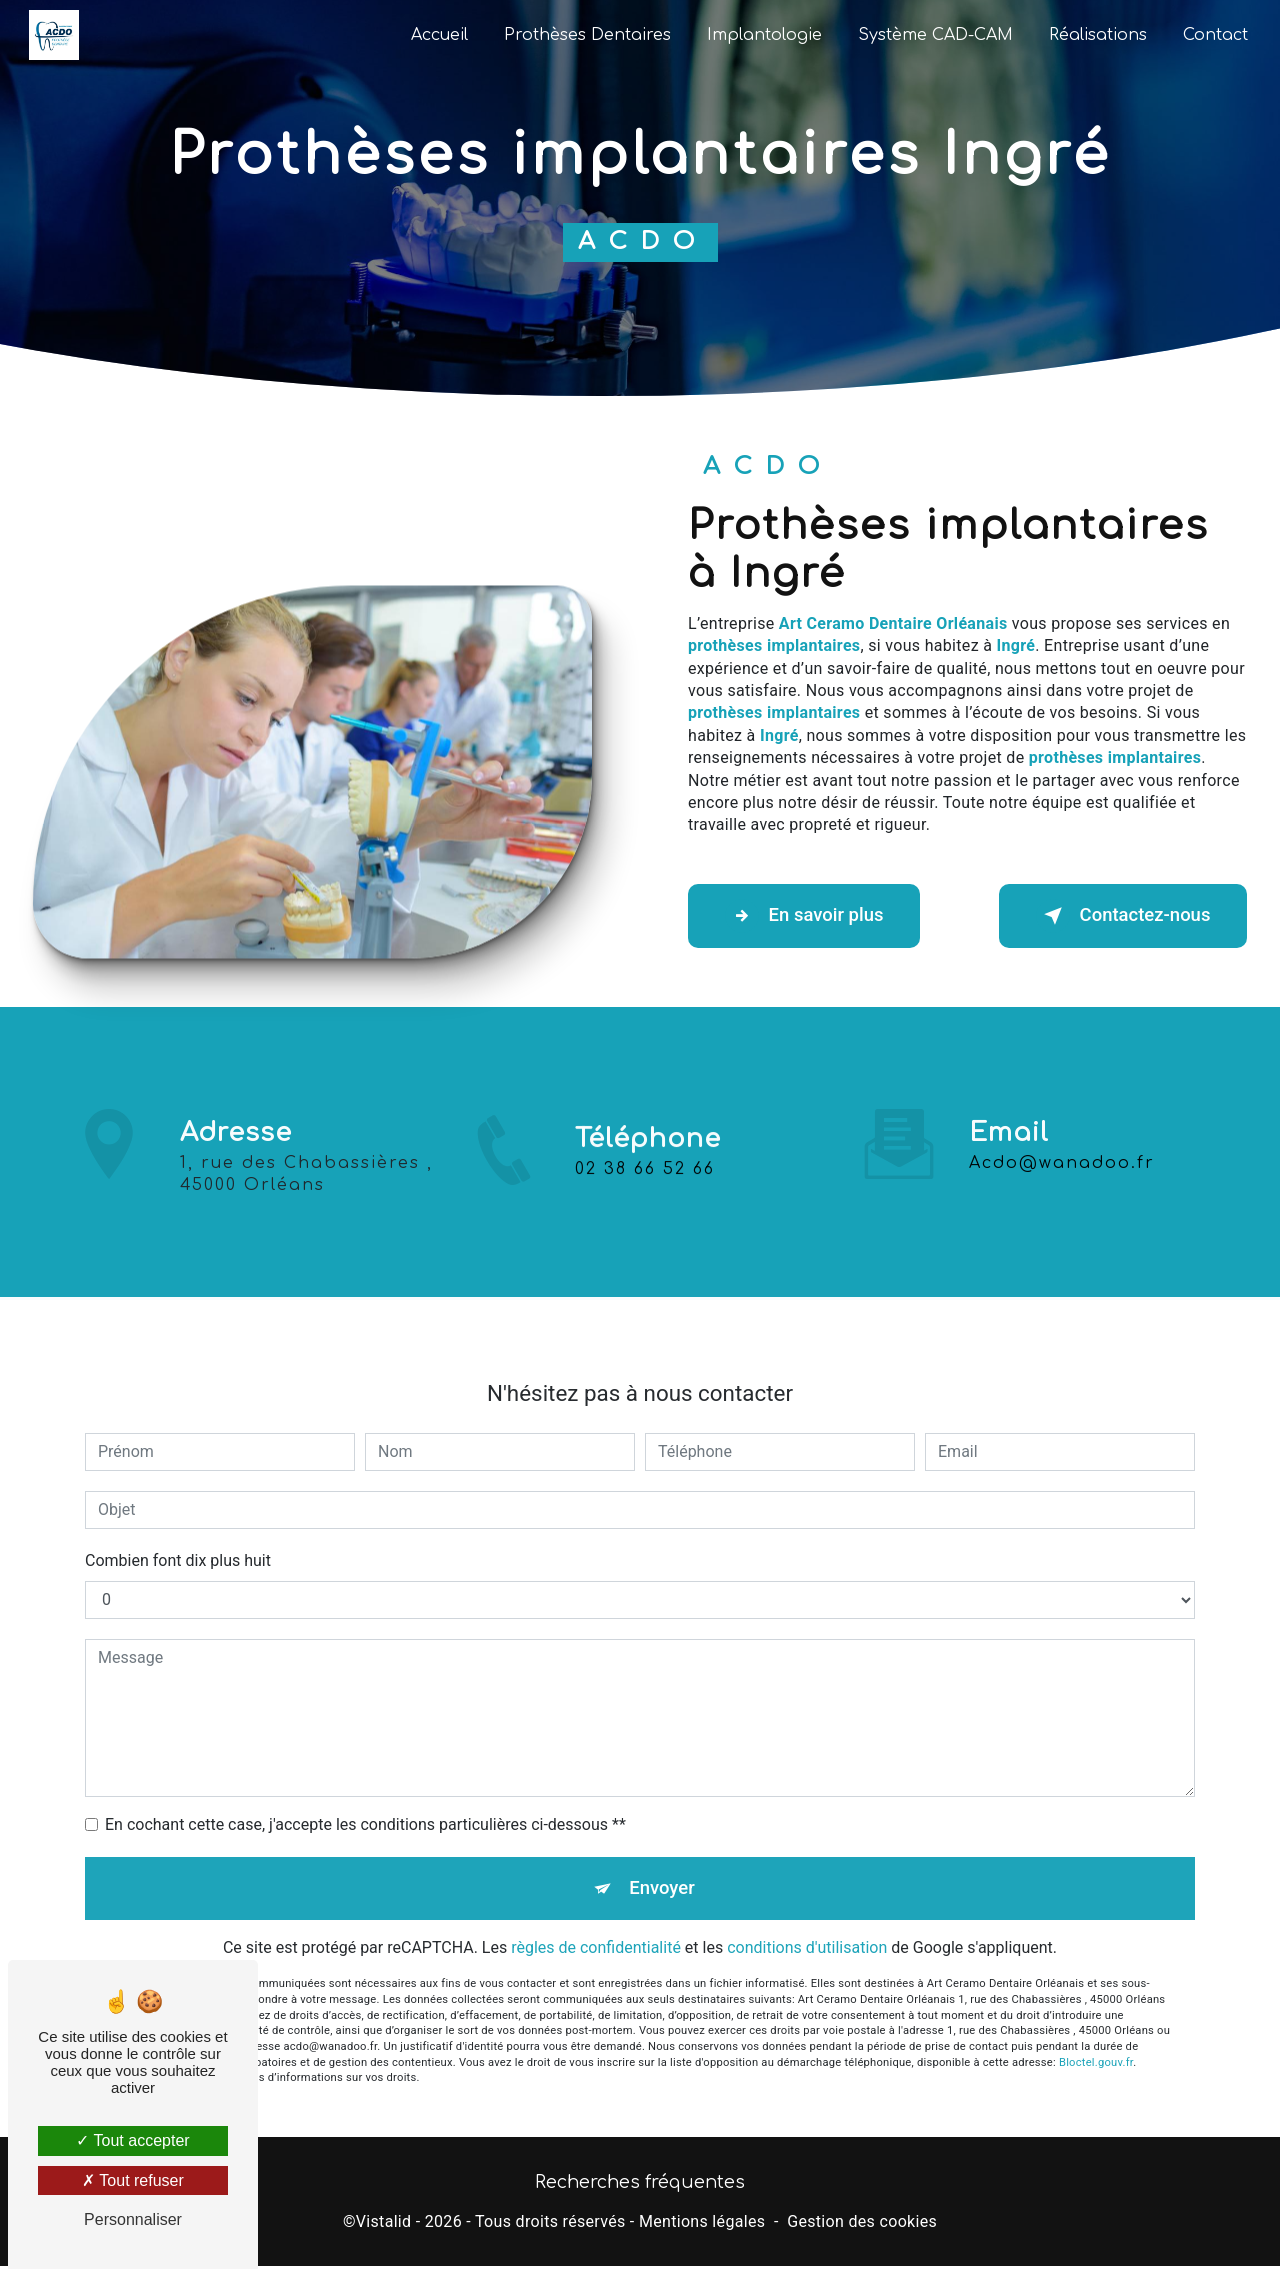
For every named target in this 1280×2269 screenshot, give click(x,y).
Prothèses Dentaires (585, 35)
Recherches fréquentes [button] (640, 2185)
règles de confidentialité (596, 1931)
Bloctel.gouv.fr (1096, 2045)
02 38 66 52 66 (645, 1189)
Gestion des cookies (862, 2225)
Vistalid (384, 2225)
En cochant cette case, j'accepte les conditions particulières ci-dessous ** (365, 1804)
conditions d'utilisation (807, 1931)
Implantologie (762, 35)
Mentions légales (702, 2225)
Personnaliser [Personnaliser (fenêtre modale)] (133, 2219)
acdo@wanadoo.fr (1062, 1143)
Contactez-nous (1116, 916)
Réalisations (1096, 35)
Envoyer (663, 1869)
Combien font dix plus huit (178, 1540)
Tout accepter (132, 2140)
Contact (1213, 35)
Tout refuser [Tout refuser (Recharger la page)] (133, 2180)
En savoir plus (810, 916)
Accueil (437, 35)
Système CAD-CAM (933, 35)
